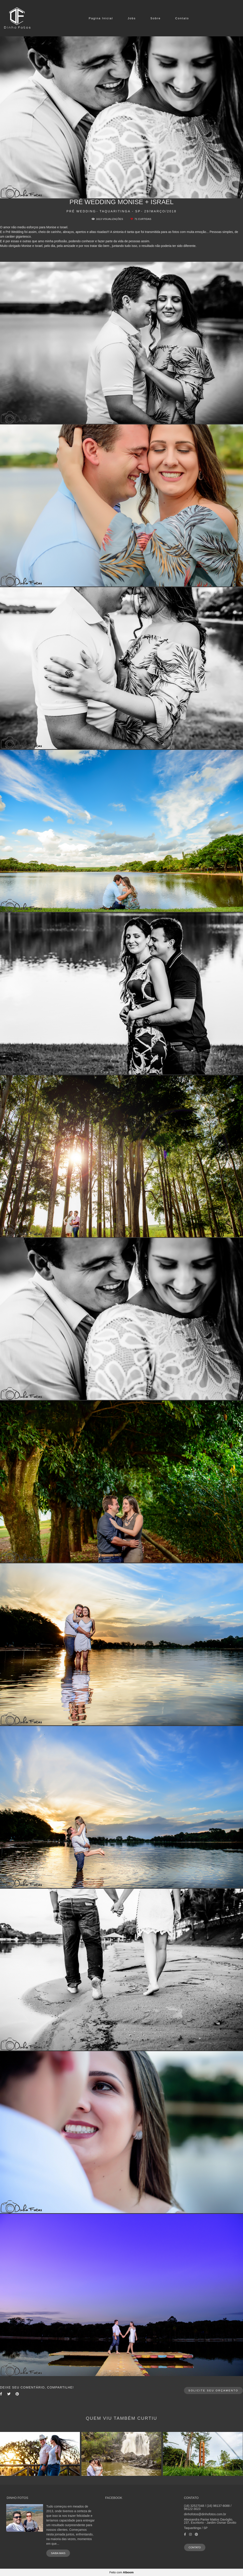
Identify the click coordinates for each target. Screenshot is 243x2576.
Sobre (155, 18)
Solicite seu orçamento (213, 2390)
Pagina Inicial (101, 18)
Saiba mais (58, 2553)
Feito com (121, 2572)
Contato (182, 18)
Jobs (132, 18)
